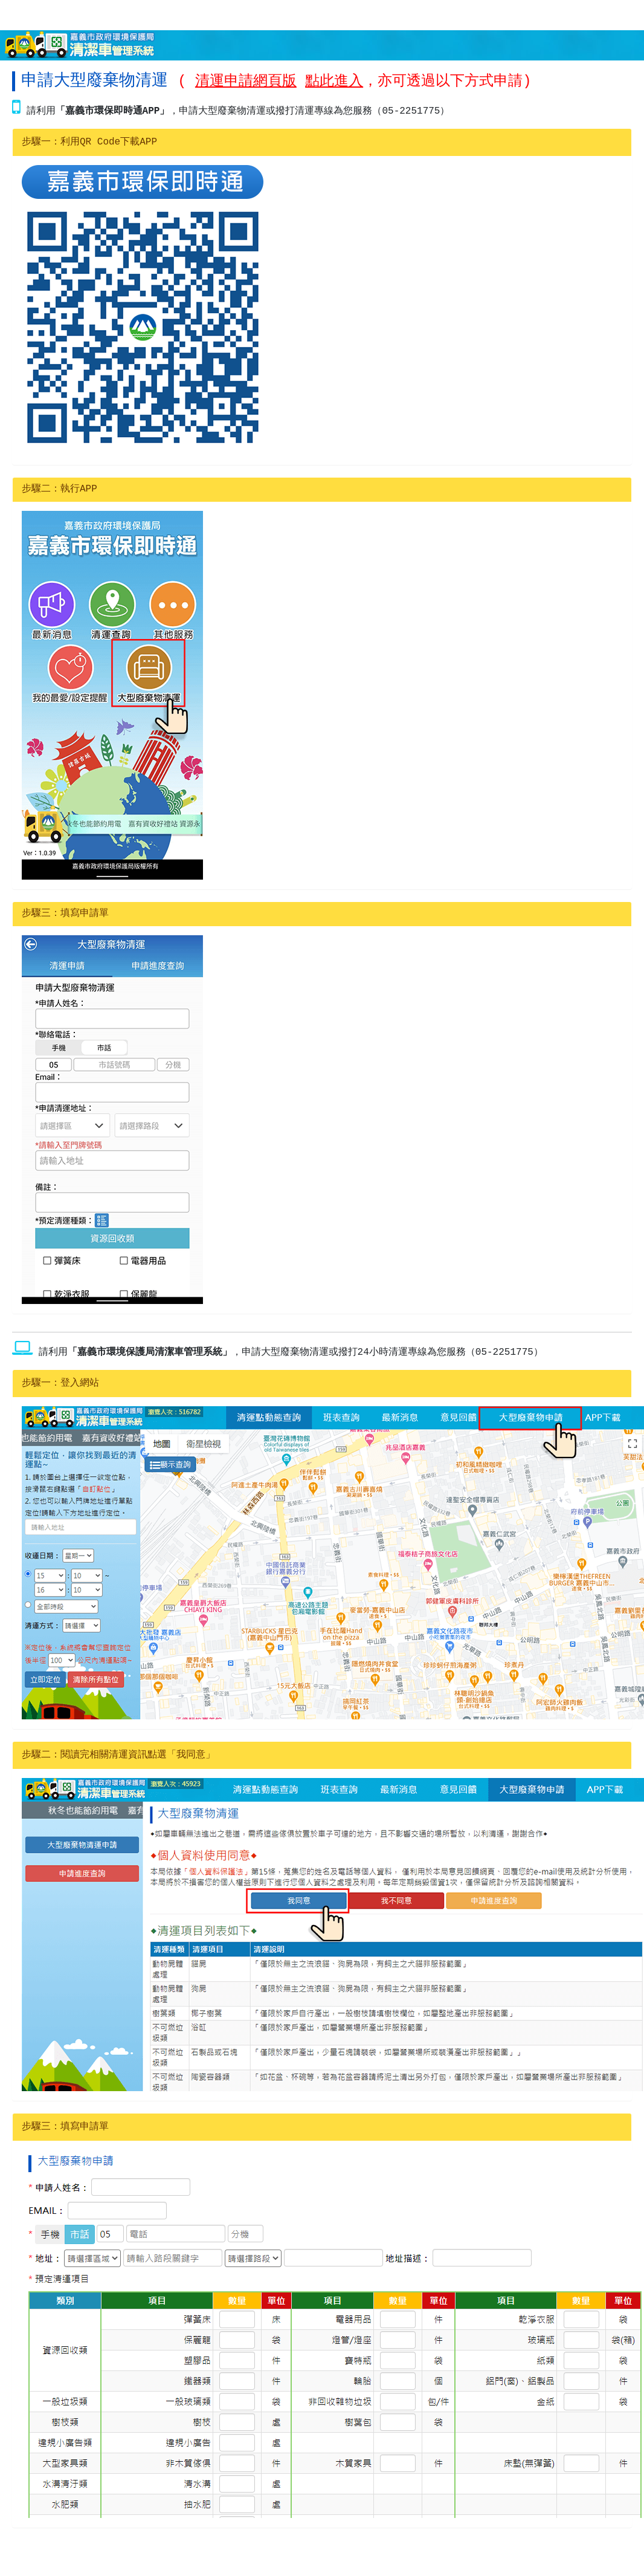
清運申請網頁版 (246, 81)
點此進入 (334, 81)
